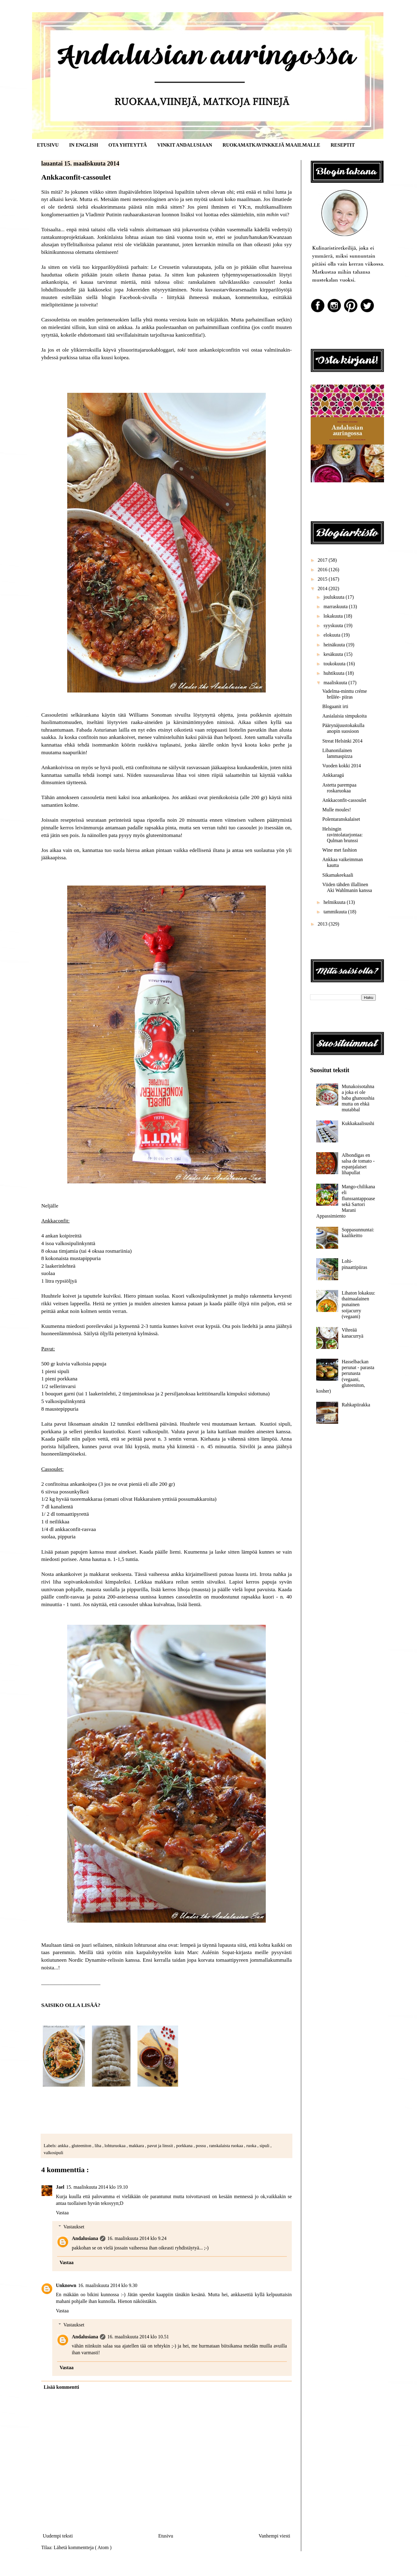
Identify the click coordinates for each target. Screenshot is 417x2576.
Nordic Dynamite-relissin (96, 1960)
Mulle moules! (336, 809)
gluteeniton (81, 2145)
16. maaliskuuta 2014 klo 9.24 (136, 2238)
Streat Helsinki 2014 (342, 741)
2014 (323, 588)
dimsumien (53, 782)
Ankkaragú (333, 775)
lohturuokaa (115, 2145)
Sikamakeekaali (337, 875)
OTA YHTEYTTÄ (127, 145)
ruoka (251, 2145)
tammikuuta (336, 911)
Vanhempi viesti (274, 2535)
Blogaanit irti (335, 706)
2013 (323, 923)
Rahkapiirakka (356, 1404)
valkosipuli (53, 2152)
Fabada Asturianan (96, 730)
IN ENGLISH (83, 145)
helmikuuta (335, 902)
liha (98, 2145)
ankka (63, 2145)
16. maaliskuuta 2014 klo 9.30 (107, 2285)
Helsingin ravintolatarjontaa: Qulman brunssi (342, 834)
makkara (137, 2145)
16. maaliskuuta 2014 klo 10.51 (138, 2336)
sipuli (265, 2145)
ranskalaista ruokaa (226, 2145)
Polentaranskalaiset (341, 819)
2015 (323, 579)
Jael (60, 2187)
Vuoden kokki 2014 (341, 765)
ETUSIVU (48, 145)
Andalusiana (85, 2238)
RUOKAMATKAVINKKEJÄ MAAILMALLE (271, 145)
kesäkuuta (334, 654)
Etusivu (165, 2535)
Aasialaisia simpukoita (344, 715)
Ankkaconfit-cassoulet (344, 800)
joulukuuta (335, 597)
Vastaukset (74, 2226)
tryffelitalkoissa (77, 244)
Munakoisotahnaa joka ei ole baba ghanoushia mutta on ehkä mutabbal (358, 1098)
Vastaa (62, 2212)
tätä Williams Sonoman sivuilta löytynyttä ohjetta (175, 715)
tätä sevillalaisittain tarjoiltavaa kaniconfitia (154, 335)
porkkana (185, 2145)
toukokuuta (335, 663)
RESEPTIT (343, 145)
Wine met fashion (339, 850)
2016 (323, 569)
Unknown (66, 2285)
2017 (323, 560)
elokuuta (333, 635)
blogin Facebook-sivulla (129, 297)
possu (201, 2145)
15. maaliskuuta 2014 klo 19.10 (97, 2187)
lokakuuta (334, 616)
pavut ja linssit (160, 2145)
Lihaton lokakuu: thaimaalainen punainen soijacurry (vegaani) (358, 1304)
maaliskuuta (336, 682)
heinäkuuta (335, 644)
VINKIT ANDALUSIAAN (184, 145)
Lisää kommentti (61, 2387)
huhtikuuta (335, 673)
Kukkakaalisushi (358, 1123)
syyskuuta (334, 625)
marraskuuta (336, 606)
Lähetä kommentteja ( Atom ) (83, 2547)
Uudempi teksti (58, 2535)
